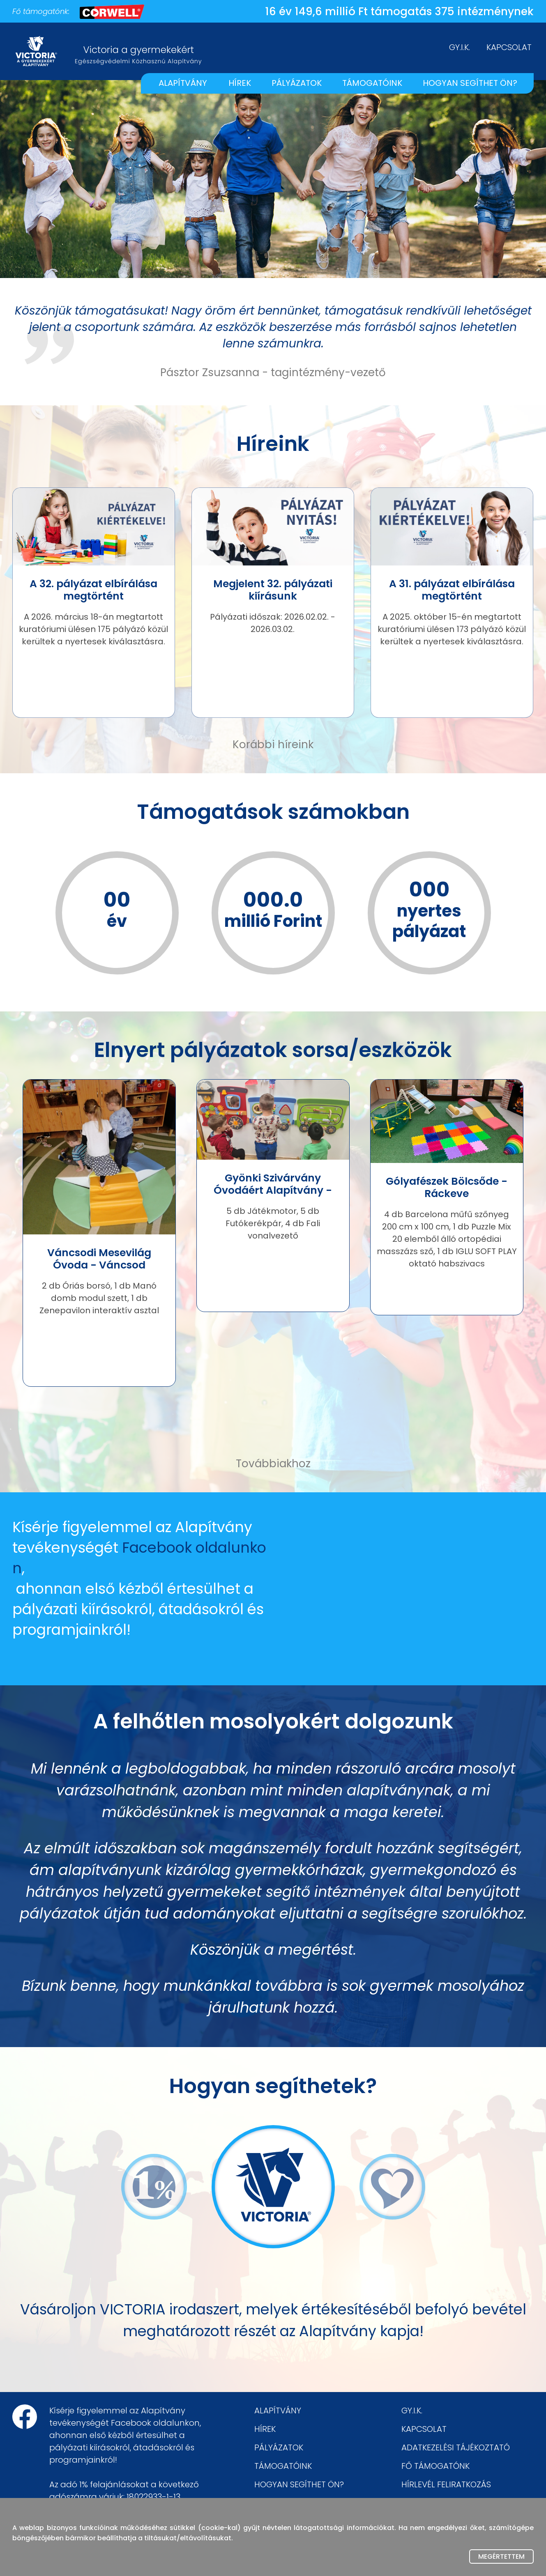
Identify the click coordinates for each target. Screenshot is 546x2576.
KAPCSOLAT (509, 47)
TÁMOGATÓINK (372, 83)
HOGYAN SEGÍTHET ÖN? (470, 83)
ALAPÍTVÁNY (183, 83)
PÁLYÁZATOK (297, 83)
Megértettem (501, 2556)
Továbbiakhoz (273, 1463)
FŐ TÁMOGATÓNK (435, 2466)
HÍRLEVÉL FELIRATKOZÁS (446, 2484)
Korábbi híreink (273, 744)
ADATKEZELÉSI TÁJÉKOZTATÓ (455, 2447)
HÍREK (239, 83)
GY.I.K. (459, 47)
